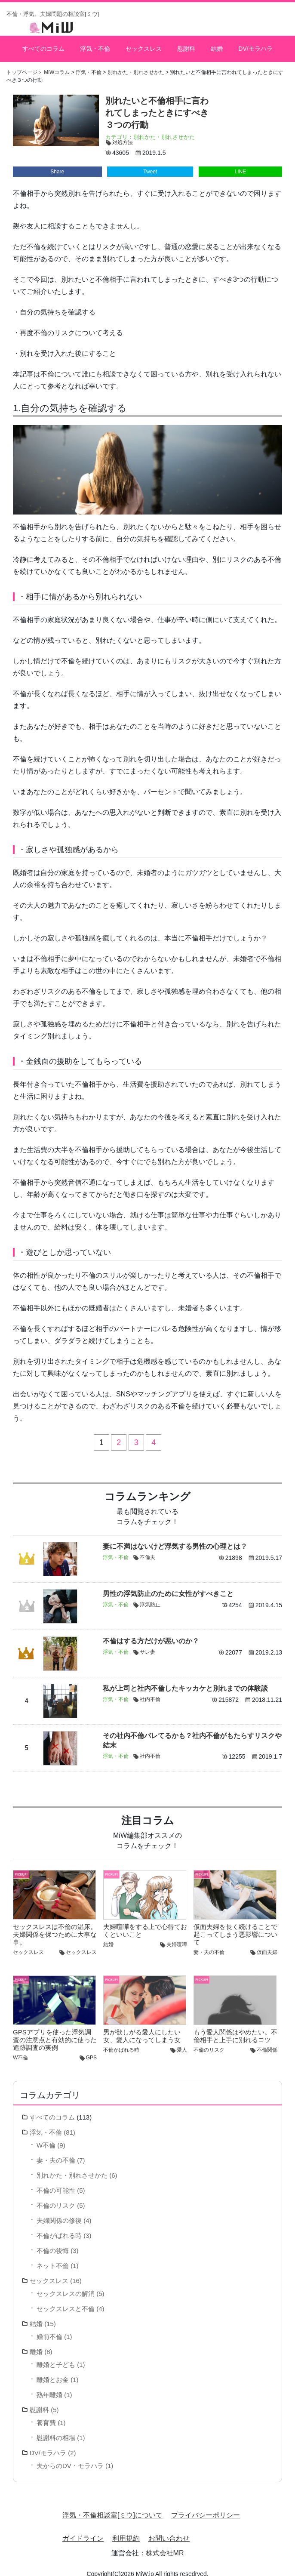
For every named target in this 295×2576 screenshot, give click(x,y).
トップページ (21, 64)
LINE (240, 163)
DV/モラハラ (254, 44)
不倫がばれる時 (121, 2041)
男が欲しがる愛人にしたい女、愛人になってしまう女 (142, 2027)
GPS (91, 2049)
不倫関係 (267, 2041)
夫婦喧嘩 (176, 1936)
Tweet (150, 163)
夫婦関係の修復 (59, 2211)
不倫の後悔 (53, 2242)
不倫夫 (147, 1549)
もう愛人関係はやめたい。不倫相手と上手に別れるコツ (235, 2027)
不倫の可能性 (56, 2181)
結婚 (216, 44)
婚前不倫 (49, 2328)
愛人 (182, 2041)
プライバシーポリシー (205, 2506)
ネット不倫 (53, 2257)
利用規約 (126, 2529)
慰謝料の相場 (56, 2429)
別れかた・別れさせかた (164, 128)
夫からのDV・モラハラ (70, 2457)
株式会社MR (165, 2544)
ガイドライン (83, 2529)
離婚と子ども (56, 2356)
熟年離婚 (49, 2386)
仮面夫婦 (267, 1944)
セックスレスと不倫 (66, 2300)
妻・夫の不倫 (209, 1944)
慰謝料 (185, 44)
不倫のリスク (209, 2041)
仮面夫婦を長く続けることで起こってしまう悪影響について (235, 1925)
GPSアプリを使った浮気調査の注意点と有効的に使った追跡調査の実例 (55, 2031)
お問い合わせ (169, 2529)
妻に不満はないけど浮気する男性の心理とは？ (175, 1537)
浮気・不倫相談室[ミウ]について (112, 2506)
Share (57, 163)
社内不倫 (150, 1691)
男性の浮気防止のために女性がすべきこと (168, 1585)
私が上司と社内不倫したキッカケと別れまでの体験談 (185, 1679)
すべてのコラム (44, 44)
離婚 (36, 2343)
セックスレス (143, 44)
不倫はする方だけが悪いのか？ (151, 1632)
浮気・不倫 (95, 44)
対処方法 (122, 134)
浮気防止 (150, 1596)
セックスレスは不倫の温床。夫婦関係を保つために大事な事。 (55, 1925)
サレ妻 (147, 1643)
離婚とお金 (53, 2371)
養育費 (46, 2414)
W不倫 (20, 2049)
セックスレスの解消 (66, 2285)
